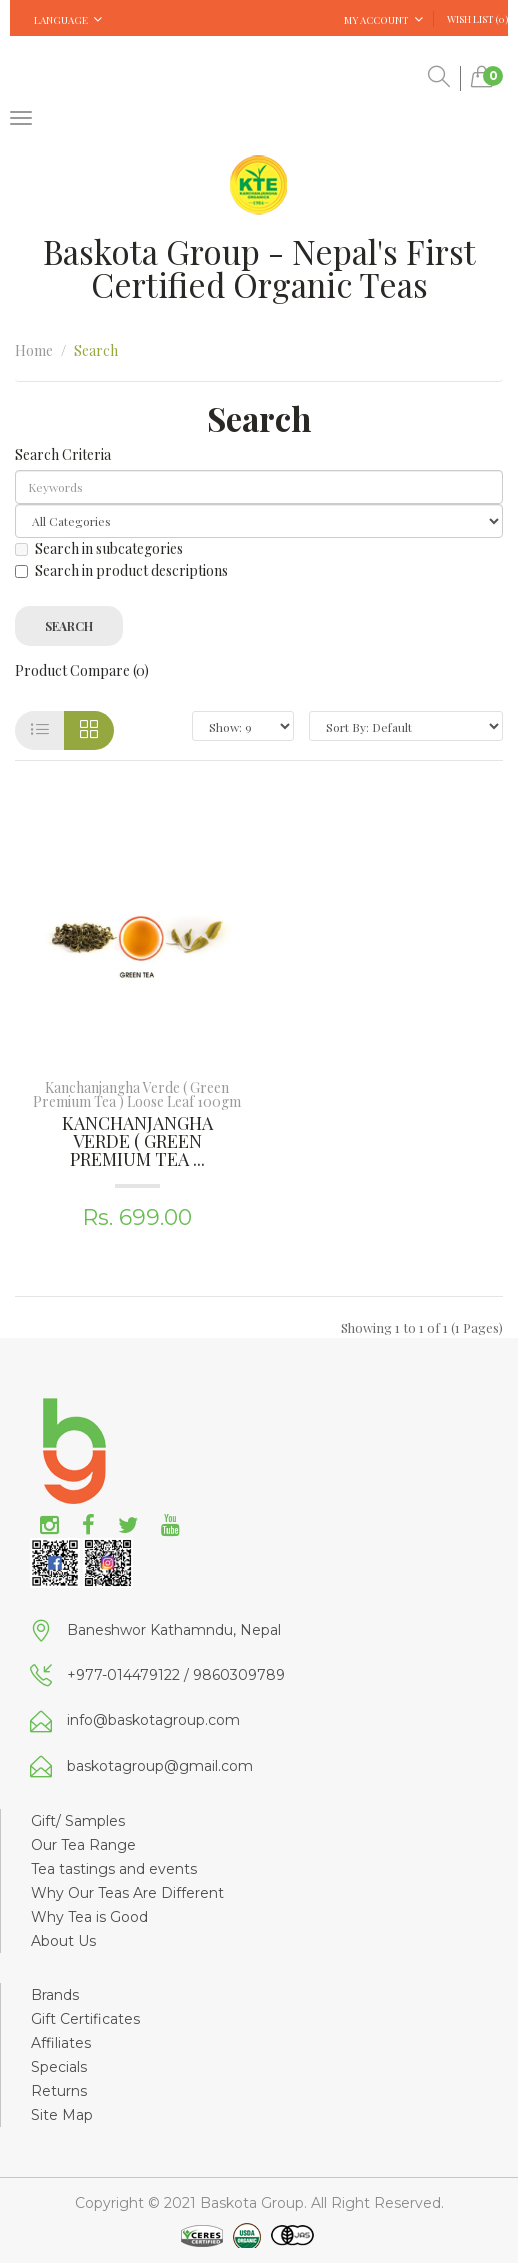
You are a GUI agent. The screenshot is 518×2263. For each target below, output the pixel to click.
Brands (55, 1995)
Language (68, 19)
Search (96, 350)
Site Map (62, 2115)
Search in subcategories (99, 548)
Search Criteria (63, 454)
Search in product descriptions (121, 570)
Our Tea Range (83, 1845)
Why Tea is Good (89, 1917)
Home (34, 350)
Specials (59, 2067)
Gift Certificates (85, 2019)
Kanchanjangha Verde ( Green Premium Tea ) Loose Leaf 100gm (137, 1094)
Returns (59, 2091)
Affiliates (61, 2043)
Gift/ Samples (78, 1821)
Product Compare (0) (82, 670)
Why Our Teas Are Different (127, 1893)
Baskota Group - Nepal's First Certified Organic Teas (259, 267)
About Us (63, 1941)
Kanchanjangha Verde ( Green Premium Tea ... (137, 1141)
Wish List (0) (477, 19)
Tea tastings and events (114, 1869)
